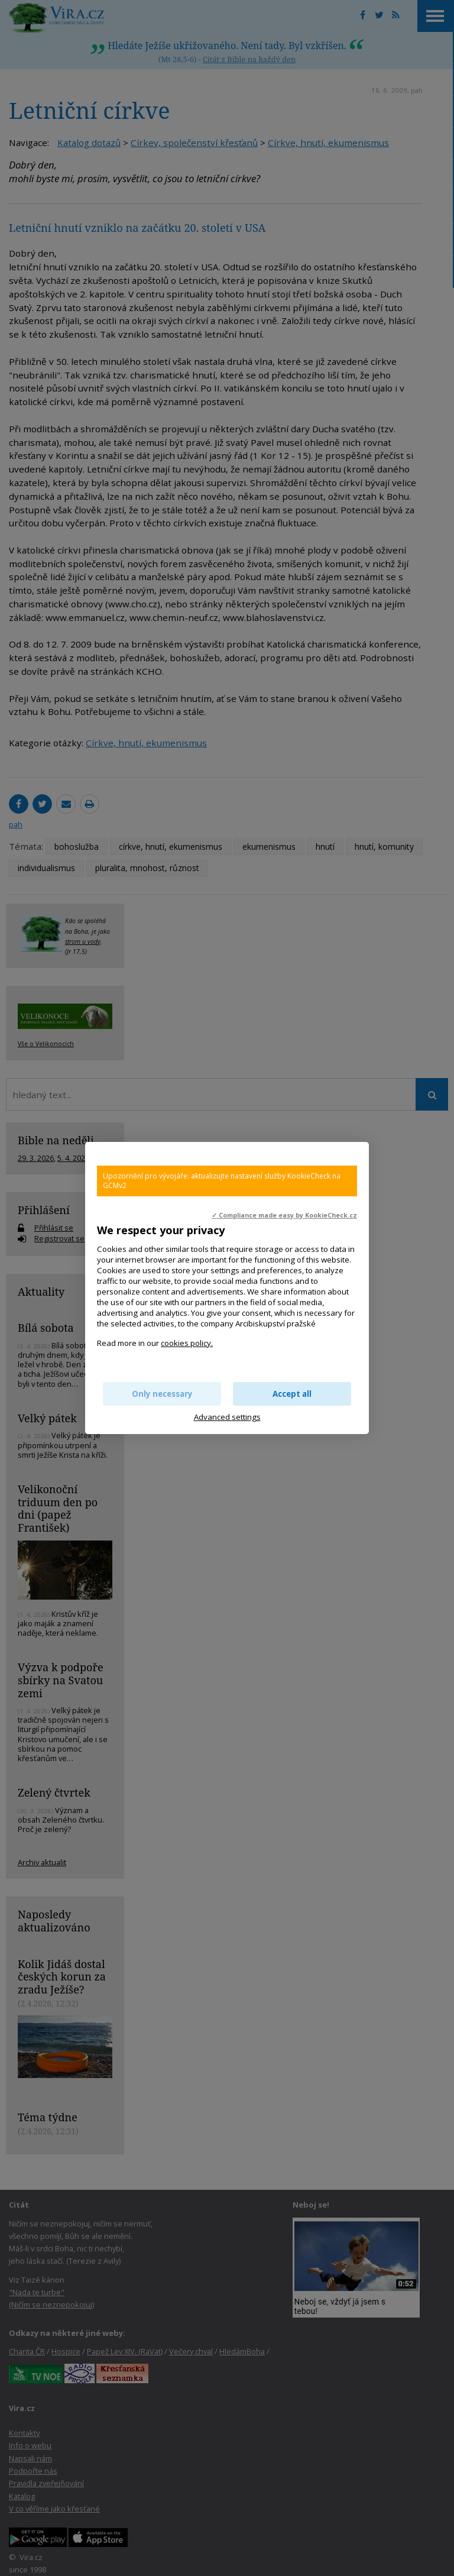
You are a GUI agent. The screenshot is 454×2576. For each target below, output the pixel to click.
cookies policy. (187, 1343)
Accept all (292, 1394)
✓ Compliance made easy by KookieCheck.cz (284, 1215)
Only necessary (162, 1394)
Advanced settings (227, 1417)
